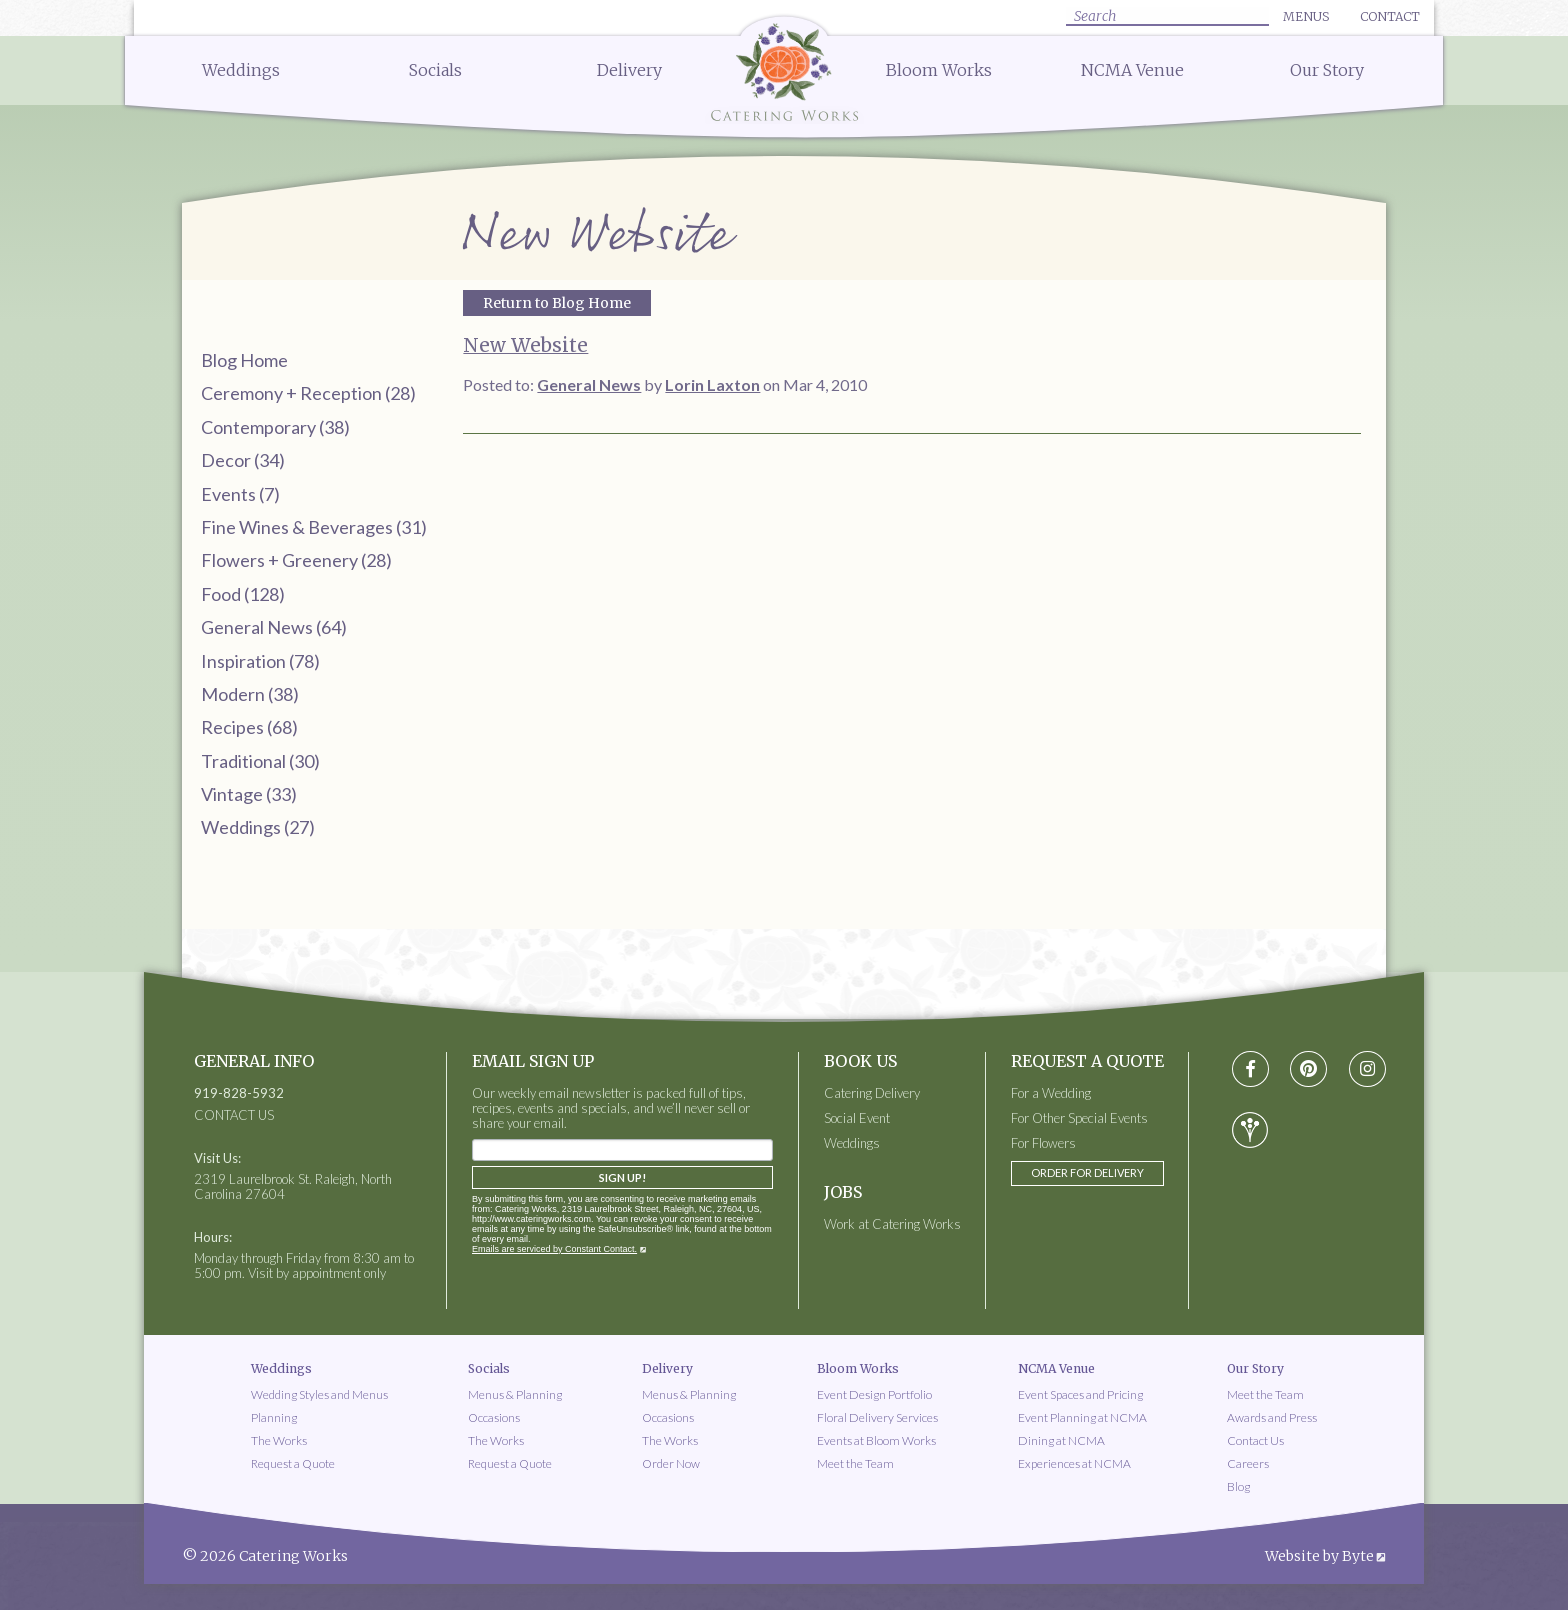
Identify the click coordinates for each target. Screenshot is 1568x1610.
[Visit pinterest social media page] (1308, 1069)
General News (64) (274, 627)
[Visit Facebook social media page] (1250, 1069)
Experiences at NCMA (1074, 1463)
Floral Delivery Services (877, 1417)
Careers (1248, 1463)
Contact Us (1255, 1440)
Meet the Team (855, 1463)
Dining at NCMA (1061, 1440)
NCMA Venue (1132, 70)
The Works (279, 1440)
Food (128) (243, 594)
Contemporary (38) (275, 427)
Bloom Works (939, 70)
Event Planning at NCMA (1082, 1417)
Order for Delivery (1087, 1172)
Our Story (1327, 70)
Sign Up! (622, 1177)
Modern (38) (250, 694)
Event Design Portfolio (874, 1394)
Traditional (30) (260, 761)
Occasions (494, 1417)
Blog (1238, 1486)
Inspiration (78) (260, 661)
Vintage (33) (249, 794)
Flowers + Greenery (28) (296, 560)
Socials (435, 70)
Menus (1306, 16)
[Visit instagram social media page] (1367, 1069)
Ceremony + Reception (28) (308, 393)
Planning (274, 1417)
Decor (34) (243, 460)
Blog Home (244, 360)
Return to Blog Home (557, 303)
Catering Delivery (872, 1093)
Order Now (671, 1463)
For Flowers (1043, 1143)
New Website (525, 345)
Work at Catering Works (892, 1224)
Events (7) (240, 494)
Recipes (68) (249, 727)
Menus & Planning (515, 1394)
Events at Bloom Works (876, 1440)
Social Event (857, 1118)
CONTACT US (234, 1115)
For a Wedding (1051, 1093)
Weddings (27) (258, 827)
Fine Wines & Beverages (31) (314, 527)
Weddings (241, 70)
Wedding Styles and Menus (319, 1394)
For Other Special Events (1079, 1118)
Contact (1390, 16)
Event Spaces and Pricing (1080, 1394)
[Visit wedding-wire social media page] (1250, 1130)
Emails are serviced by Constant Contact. (554, 1249)
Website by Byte (1319, 1556)
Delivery (629, 70)
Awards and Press (1272, 1417)
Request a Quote (293, 1463)
